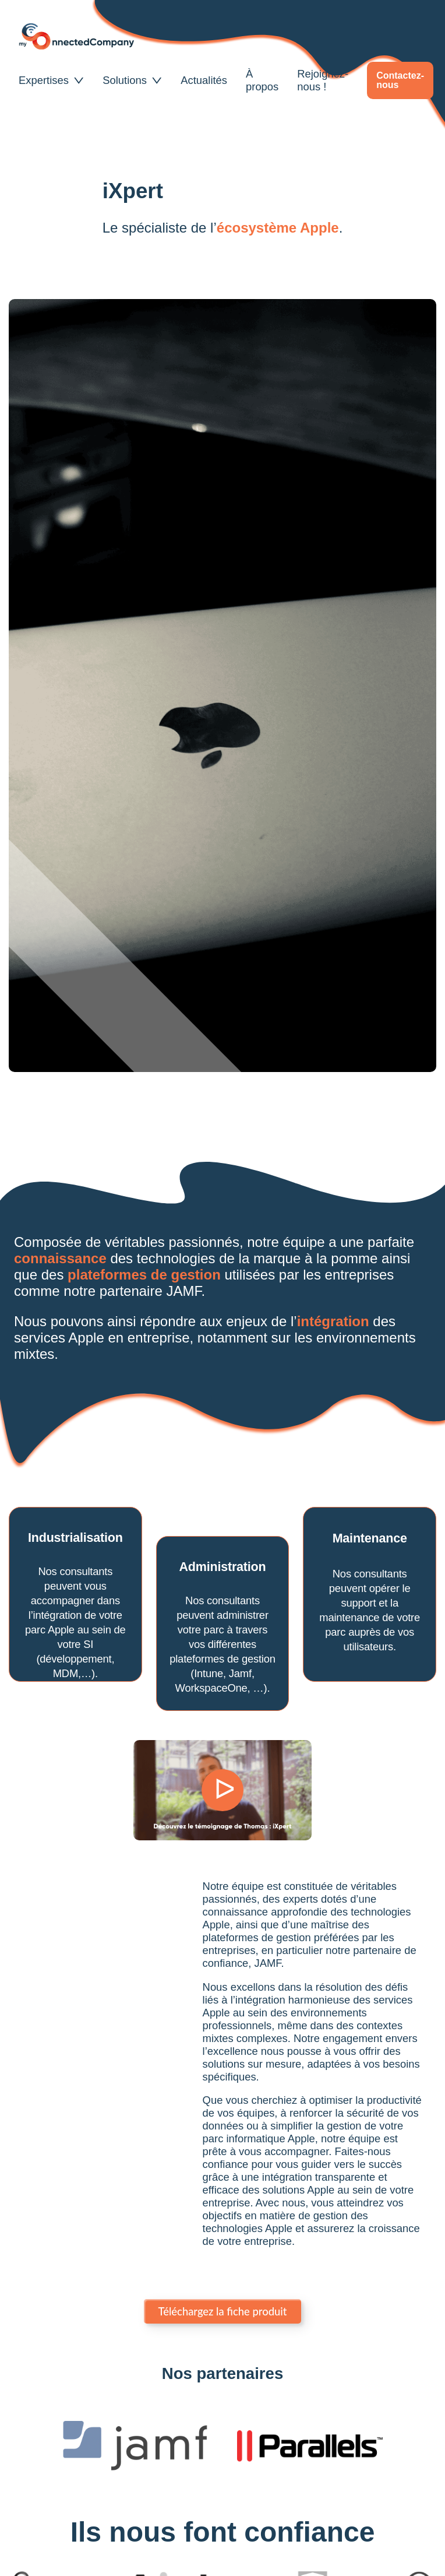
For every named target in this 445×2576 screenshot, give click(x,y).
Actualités (204, 80)
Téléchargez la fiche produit (222, 2311)
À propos (262, 80)
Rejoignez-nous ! (322, 80)
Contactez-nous (400, 80)
